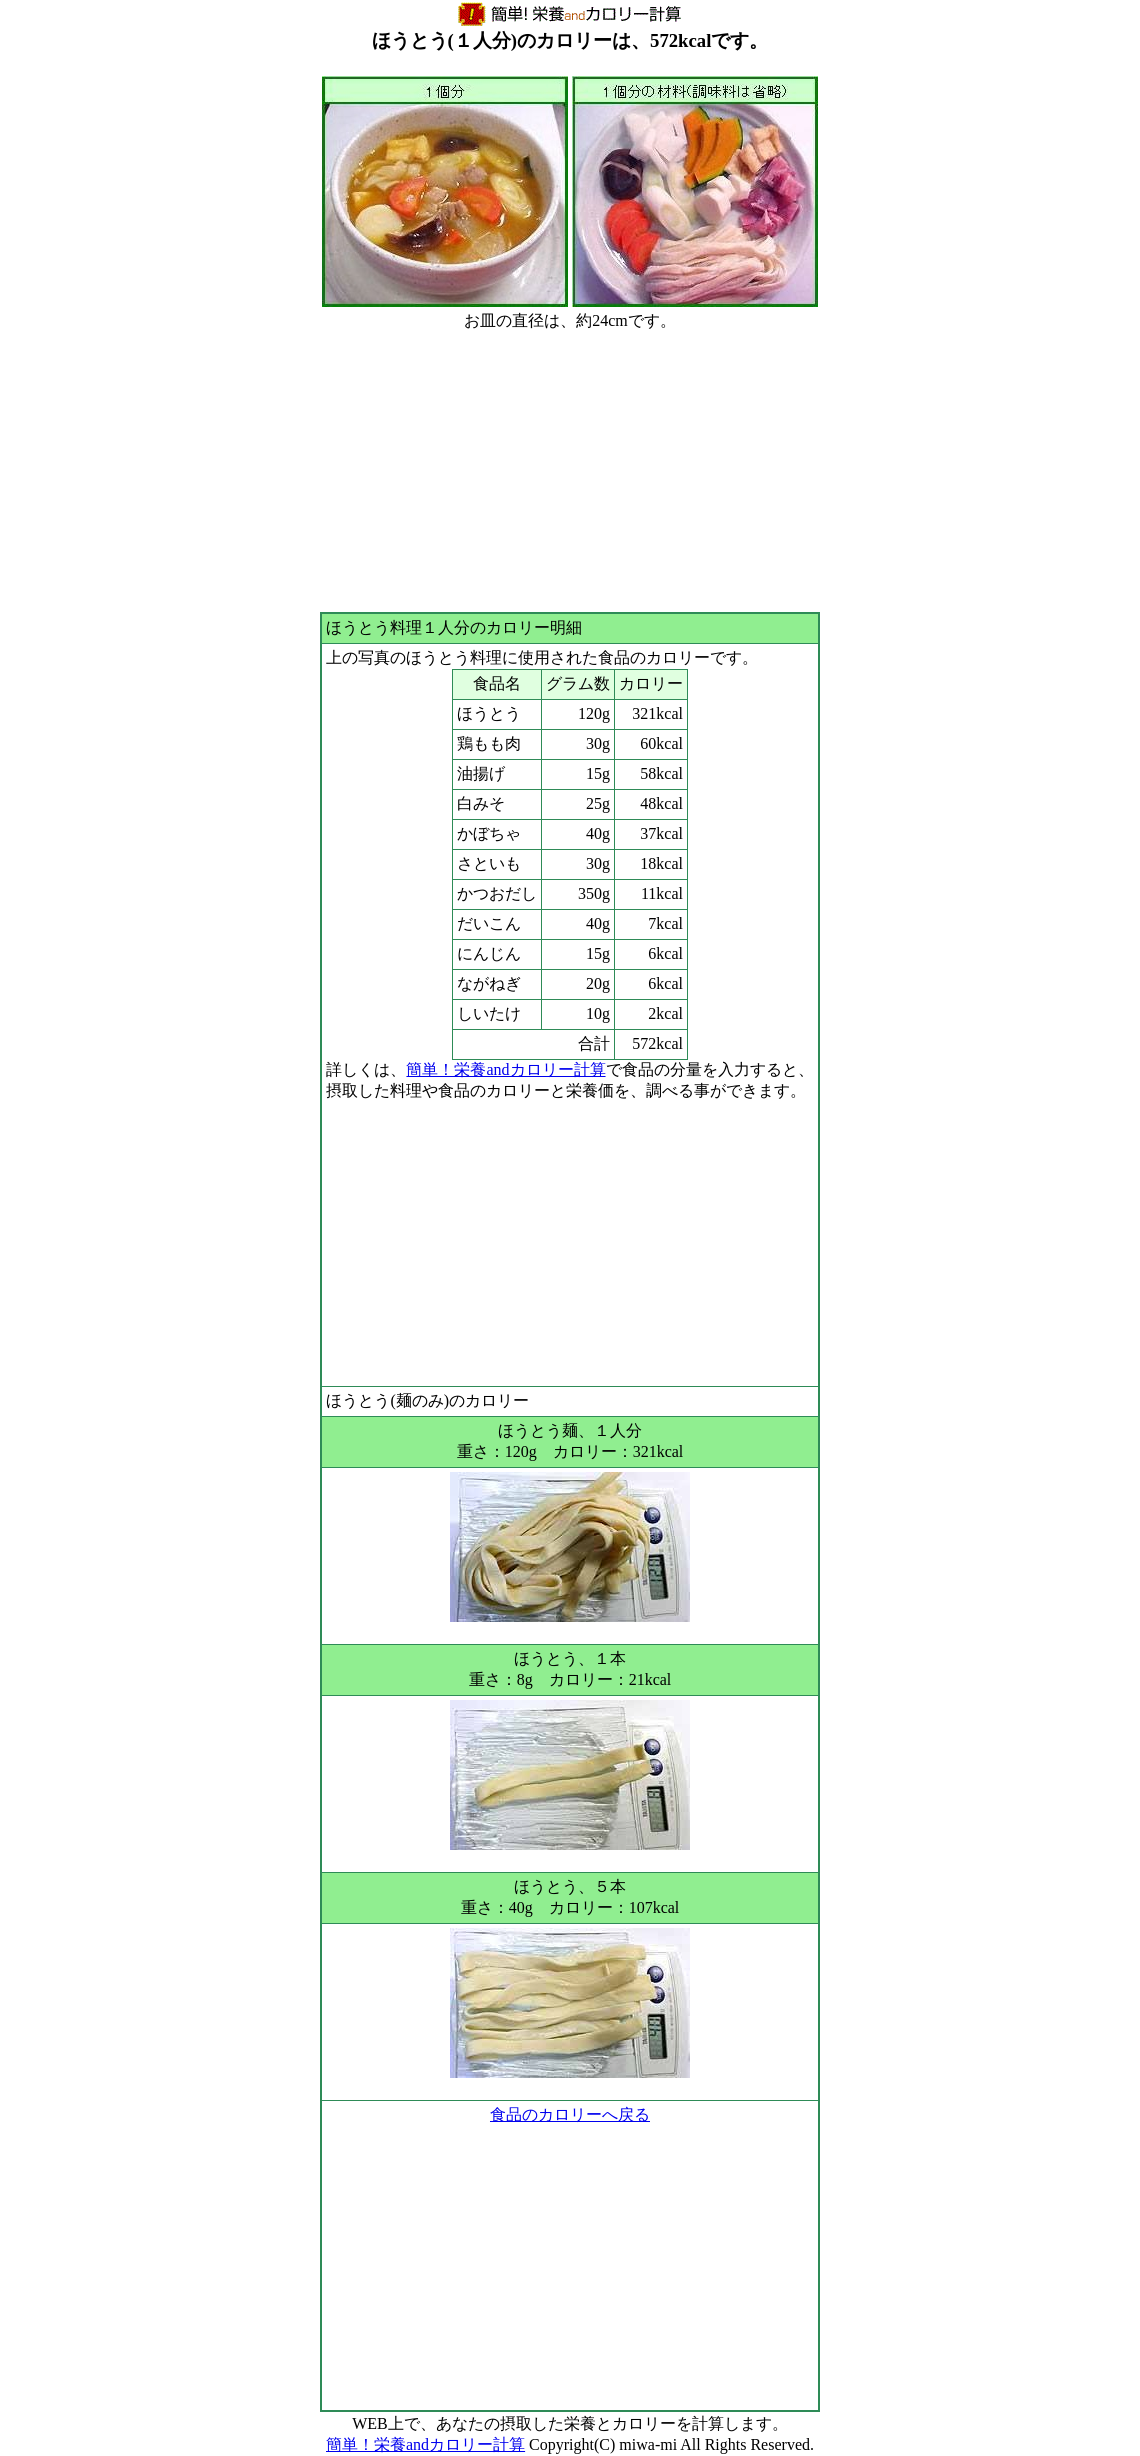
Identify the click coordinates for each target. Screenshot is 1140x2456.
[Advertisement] (569, 472)
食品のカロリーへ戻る (570, 2114)
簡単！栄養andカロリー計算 (505, 1069)
